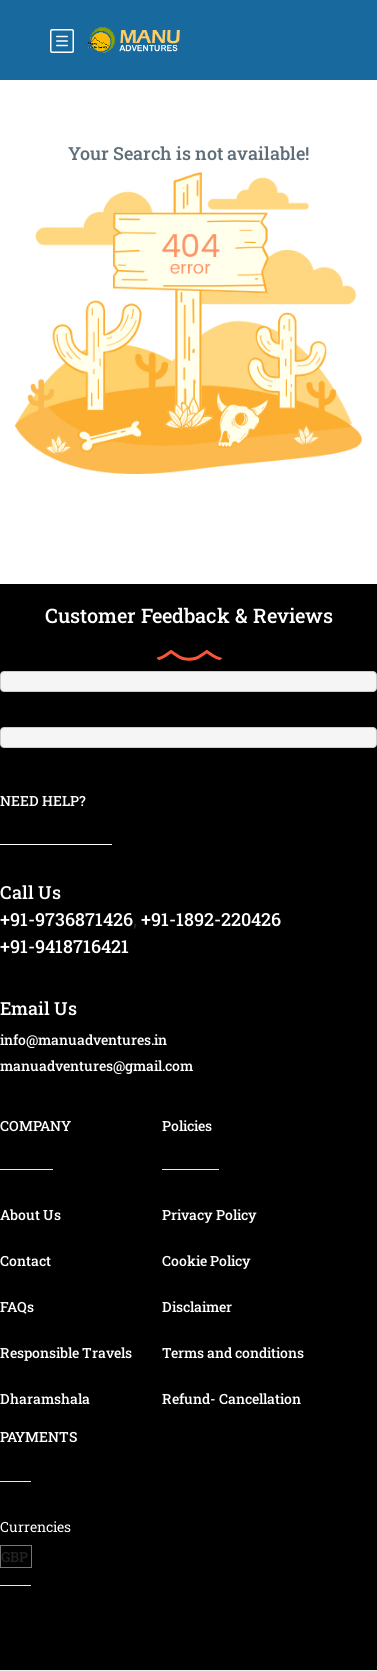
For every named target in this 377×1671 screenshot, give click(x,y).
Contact (25, 1260)
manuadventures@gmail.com (96, 1065)
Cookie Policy (206, 1260)
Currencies (35, 1526)
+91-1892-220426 (211, 919)
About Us (30, 1214)
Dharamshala (45, 1398)
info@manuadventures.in (83, 1039)
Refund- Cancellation (231, 1398)
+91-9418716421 (64, 946)
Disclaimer (197, 1306)
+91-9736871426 (66, 919)
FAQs (17, 1306)
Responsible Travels (66, 1352)
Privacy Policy (209, 1214)
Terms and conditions (233, 1352)
